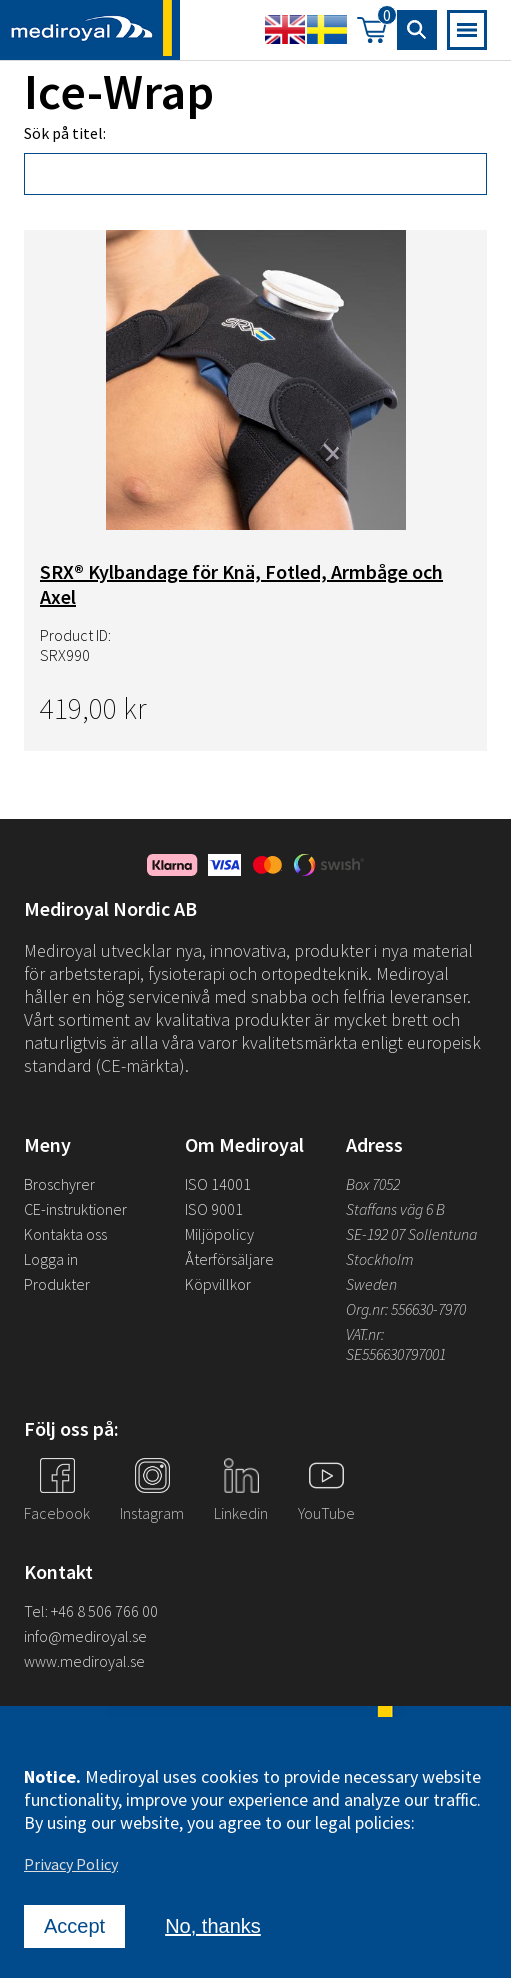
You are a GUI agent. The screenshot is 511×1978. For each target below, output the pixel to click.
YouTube (326, 1513)
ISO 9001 (214, 1209)
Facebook (57, 1513)
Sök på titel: (65, 136)
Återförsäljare (229, 1259)
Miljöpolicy (219, 1234)
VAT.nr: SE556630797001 (397, 1344)
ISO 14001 (218, 1184)
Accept (74, 1928)
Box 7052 (373, 1184)
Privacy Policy (71, 1866)
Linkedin (241, 1513)
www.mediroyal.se (84, 1661)
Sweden (371, 1284)
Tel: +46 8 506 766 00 (91, 1611)
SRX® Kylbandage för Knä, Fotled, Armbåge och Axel (241, 587)
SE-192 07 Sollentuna (411, 1234)
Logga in (51, 1259)
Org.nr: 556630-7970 (406, 1309)
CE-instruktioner (75, 1209)
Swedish (327, 31)
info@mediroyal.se (85, 1636)
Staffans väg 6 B (395, 1209)
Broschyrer (59, 1184)
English (285, 31)
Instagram (152, 1513)
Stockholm (380, 1259)
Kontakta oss (65, 1234)
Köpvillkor (218, 1284)
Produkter (57, 1284)
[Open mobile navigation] (467, 31)
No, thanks (213, 1928)
